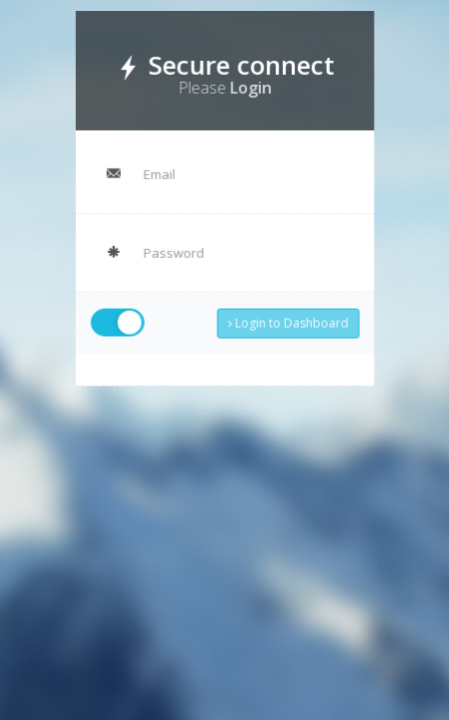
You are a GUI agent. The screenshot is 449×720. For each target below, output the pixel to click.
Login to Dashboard (283, 315)
